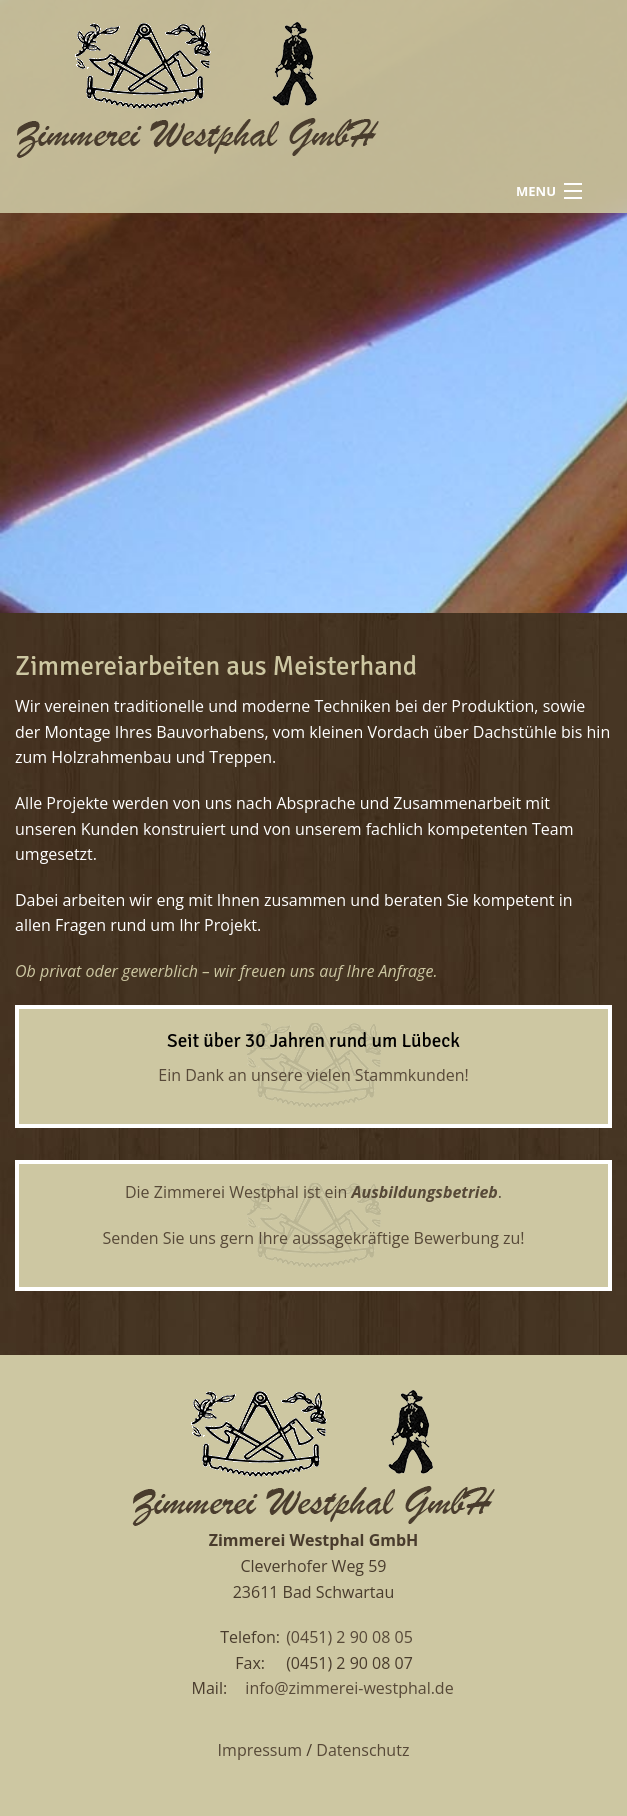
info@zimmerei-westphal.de (349, 1688)
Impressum (260, 1750)
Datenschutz (362, 1750)
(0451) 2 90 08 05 (349, 1637)
